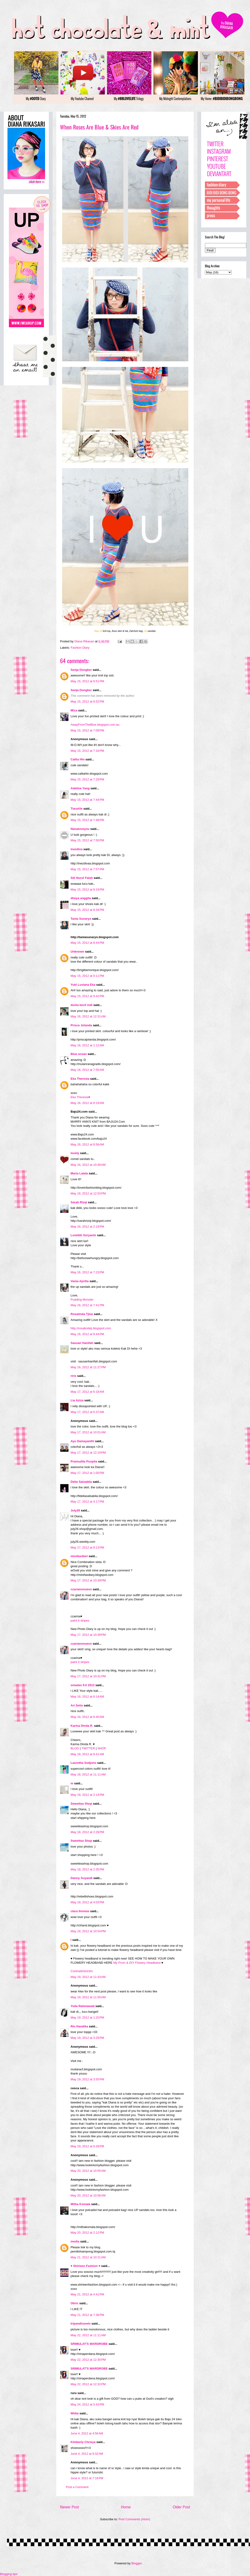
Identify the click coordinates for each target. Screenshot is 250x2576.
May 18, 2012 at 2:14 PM (87, 1794)
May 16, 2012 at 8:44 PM (87, 1334)
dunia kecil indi (82, 1005)
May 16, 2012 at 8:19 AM (87, 1103)
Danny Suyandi (82, 1878)
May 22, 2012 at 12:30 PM (88, 2359)
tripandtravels (81, 2323)
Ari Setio (77, 1705)
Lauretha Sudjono (83, 1763)
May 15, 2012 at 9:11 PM (87, 976)
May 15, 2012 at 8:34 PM (87, 910)
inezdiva (76, 849)
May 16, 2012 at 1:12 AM (87, 1045)
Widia (75, 2413)
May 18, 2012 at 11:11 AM (88, 1774)
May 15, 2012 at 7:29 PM (87, 779)
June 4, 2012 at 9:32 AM (87, 2453)
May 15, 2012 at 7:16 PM (87, 750)
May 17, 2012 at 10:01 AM (88, 1432)
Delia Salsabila (81, 1481)
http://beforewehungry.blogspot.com (95, 1258)
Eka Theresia (80, 1078)
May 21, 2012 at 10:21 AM (88, 2257)
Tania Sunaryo (81, 918)
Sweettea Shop (81, 1803)
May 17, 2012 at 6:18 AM (87, 1391)
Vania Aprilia (80, 1281)
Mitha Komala (80, 2204)
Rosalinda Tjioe (82, 1314)
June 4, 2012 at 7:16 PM (87, 2478)
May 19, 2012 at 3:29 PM (87, 2038)
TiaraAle (76, 808)
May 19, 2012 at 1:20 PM (87, 2017)
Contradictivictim (82, 1971)
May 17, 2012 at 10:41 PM (88, 1676)
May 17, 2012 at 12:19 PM (88, 1452)
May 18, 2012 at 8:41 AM (87, 1754)
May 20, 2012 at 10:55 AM (88, 2170)
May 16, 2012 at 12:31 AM (88, 1016)
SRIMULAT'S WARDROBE (89, 2344)
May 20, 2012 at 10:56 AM (88, 2195)
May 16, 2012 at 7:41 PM (87, 1305)
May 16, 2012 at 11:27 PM (88, 1367)
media (75, 2241)
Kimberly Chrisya (83, 2442)
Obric (75, 2303)
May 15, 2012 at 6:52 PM (87, 701)
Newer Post (69, 2507)
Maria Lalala (79, 1173)
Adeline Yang (80, 788)
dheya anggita (81, 898)
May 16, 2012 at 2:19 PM (87, 1226)
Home (126, 2507)
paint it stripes (80, 1620)
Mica (74, 710)
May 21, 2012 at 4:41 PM (87, 2294)
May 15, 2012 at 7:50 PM (87, 840)
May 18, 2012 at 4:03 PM (87, 1902)
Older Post (181, 2507)
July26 (75, 1510)
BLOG (75, 1748)
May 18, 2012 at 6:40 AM (87, 1717)
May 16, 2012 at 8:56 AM (87, 1144)
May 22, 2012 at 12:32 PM (88, 2384)
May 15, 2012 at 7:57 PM (87, 869)
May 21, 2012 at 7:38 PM (87, 2315)
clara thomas (80, 1911)
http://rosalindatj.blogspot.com (91, 1328)
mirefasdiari (79, 1556)
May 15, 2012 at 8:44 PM (87, 942)
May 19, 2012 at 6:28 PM (87, 2146)
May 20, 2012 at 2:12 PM (87, 2232)
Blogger (136, 2563)
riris (73, 1376)
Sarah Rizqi (79, 1202)
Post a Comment (77, 2487)
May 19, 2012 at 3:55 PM (87, 2079)
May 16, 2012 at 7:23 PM (87, 1272)
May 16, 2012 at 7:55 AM (87, 1070)
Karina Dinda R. (82, 1725)
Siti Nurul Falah (82, 878)
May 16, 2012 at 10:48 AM (88, 1164)
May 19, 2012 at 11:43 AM (88, 1977)
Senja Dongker (81, 670)
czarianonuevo (81, 1589)
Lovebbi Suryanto (83, 1235)
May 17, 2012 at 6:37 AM (87, 1412)
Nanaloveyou (80, 829)
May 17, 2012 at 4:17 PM (87, 1501)
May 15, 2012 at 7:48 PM (87, 820)
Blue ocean (79, 1054)
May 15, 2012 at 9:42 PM (87, 996)
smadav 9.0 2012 (83, 1685)
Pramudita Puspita (84, 1461)
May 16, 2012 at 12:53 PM (88, 1193)
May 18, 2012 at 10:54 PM (88, 1931)
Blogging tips (8, 2574)
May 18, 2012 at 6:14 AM (87, 1696)
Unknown (77, 951)
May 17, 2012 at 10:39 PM (88, 1580)
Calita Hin (78, 759)
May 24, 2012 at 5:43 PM (87, 2404)
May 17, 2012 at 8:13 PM (87, 1547)
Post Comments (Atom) (134, 2519)
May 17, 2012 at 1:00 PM (87, 1473)
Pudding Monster (82, 1299)
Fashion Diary (80, 647)
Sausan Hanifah (82, 1343)
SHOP (101, 1748)
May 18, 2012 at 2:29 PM (87, 1832)
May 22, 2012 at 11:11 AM (88, 2335)
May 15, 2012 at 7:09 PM (87, 730)
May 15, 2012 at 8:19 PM (87, 889)
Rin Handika (79, 2026)
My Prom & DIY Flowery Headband (137, 1962)
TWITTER (88, 1748)
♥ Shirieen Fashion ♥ (85, 2266)
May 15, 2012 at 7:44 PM (87, 799)
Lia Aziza (77, 1400)
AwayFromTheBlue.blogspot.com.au (95, 724)
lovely (75, 1153)
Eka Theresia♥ (80, 1097)
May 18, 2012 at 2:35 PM (87, 1869)
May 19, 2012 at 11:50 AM (88, 1997)
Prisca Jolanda (81, 1025)
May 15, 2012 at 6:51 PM (87, 681)
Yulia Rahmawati (83, 2006)
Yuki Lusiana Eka (83, 984)
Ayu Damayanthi (82, 1441)
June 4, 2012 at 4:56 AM (87, 2433)
